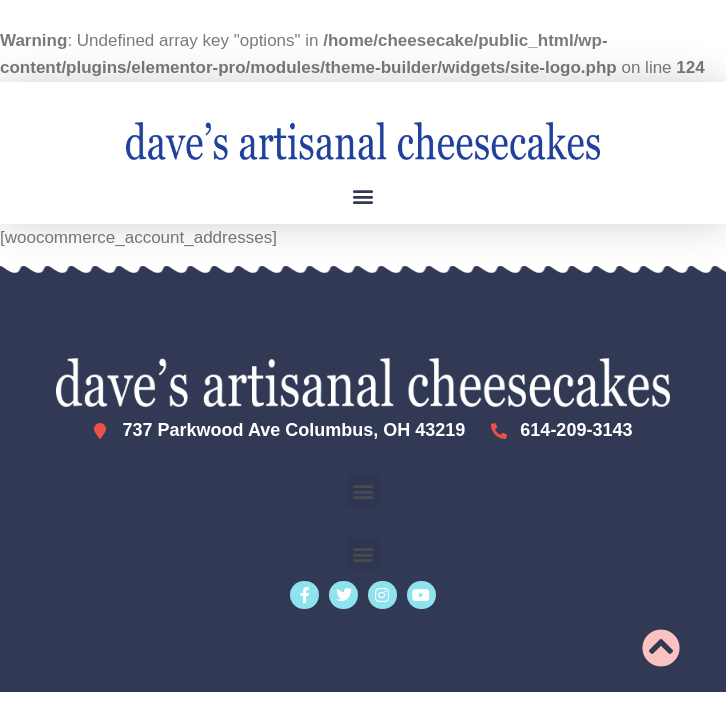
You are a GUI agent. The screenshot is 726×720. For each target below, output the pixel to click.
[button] (363, 196)
